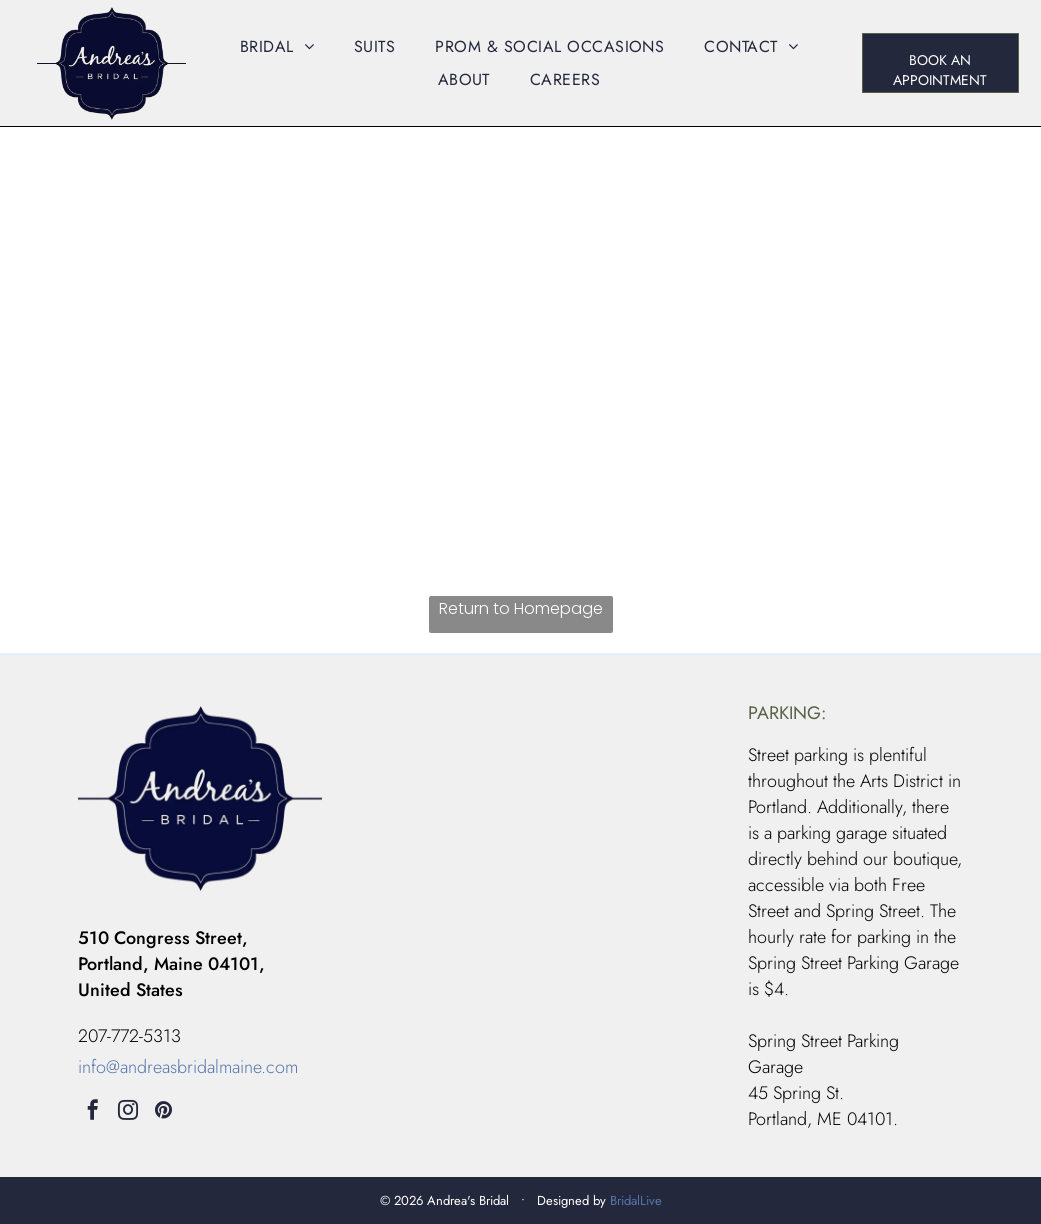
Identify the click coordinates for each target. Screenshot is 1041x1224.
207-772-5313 (129, 1036)
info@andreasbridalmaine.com (188, 1067)
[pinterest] (163, 1112)
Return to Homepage (521, 608)
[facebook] (93, 1112)
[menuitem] (277, 46)
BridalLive (636, 1200)
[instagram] (128, 1112)
